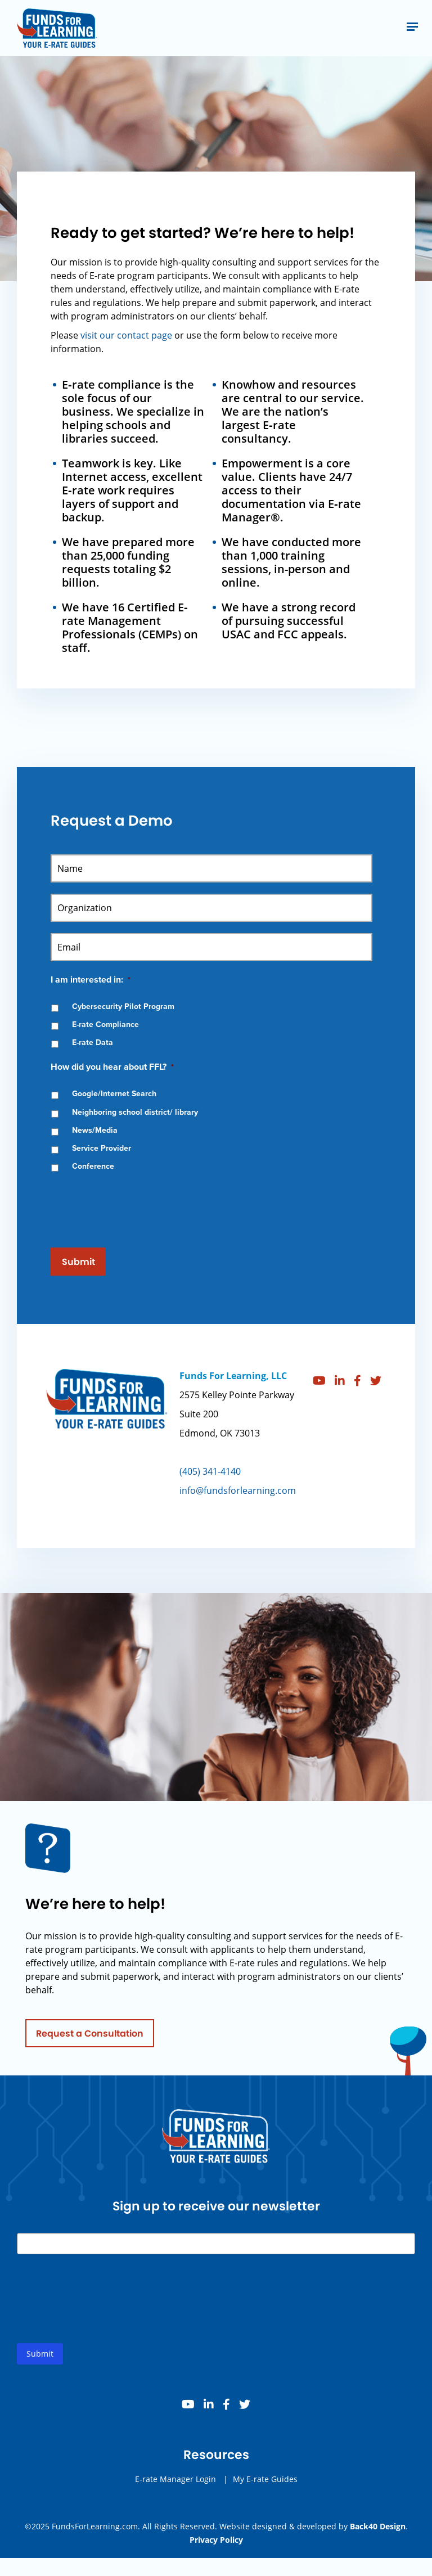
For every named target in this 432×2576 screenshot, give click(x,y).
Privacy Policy (216, 2539)
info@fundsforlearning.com (237, 1499)
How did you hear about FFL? (112, 1067)
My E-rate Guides (265, 2488)
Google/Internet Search (114, 1093)
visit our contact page (126, 335)
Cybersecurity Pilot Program (123, 1006)
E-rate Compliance (105, 1024)
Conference (93, 1166)
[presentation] (136, 1205)
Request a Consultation (89, 2042)
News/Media (95, 1130)
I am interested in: (90, 979)
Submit (78, 1261)
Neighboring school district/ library (135, 1112)
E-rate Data (92, 1042)
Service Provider (101, 1148)
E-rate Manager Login (175, 2488)
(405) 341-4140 (210, 1480)
